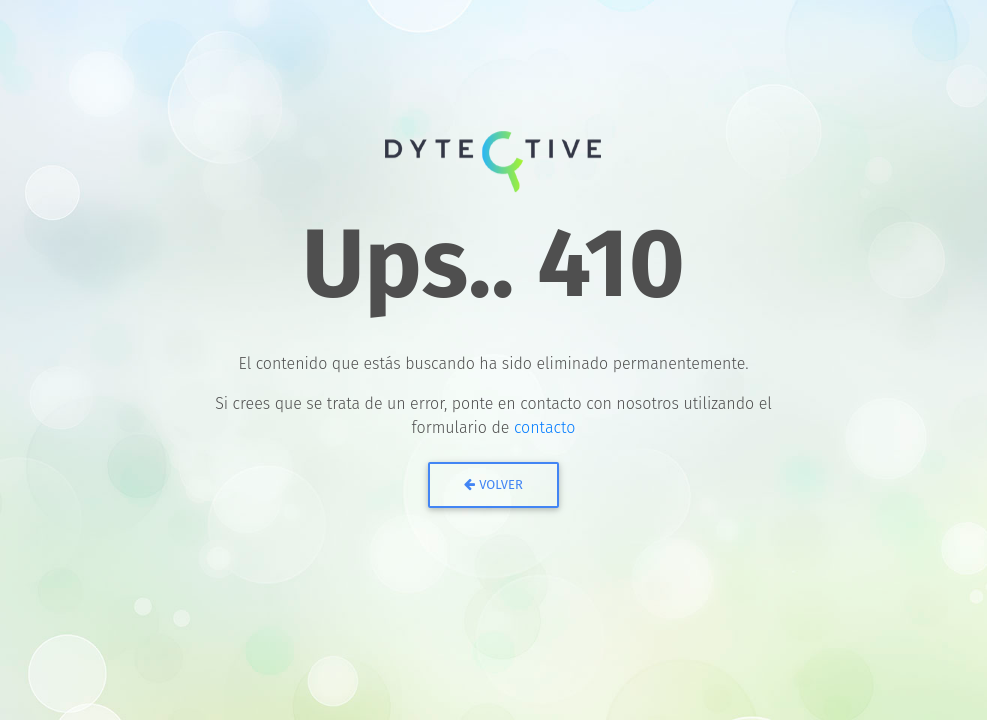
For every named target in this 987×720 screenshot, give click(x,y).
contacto (545, 427)
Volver (493, 484)
